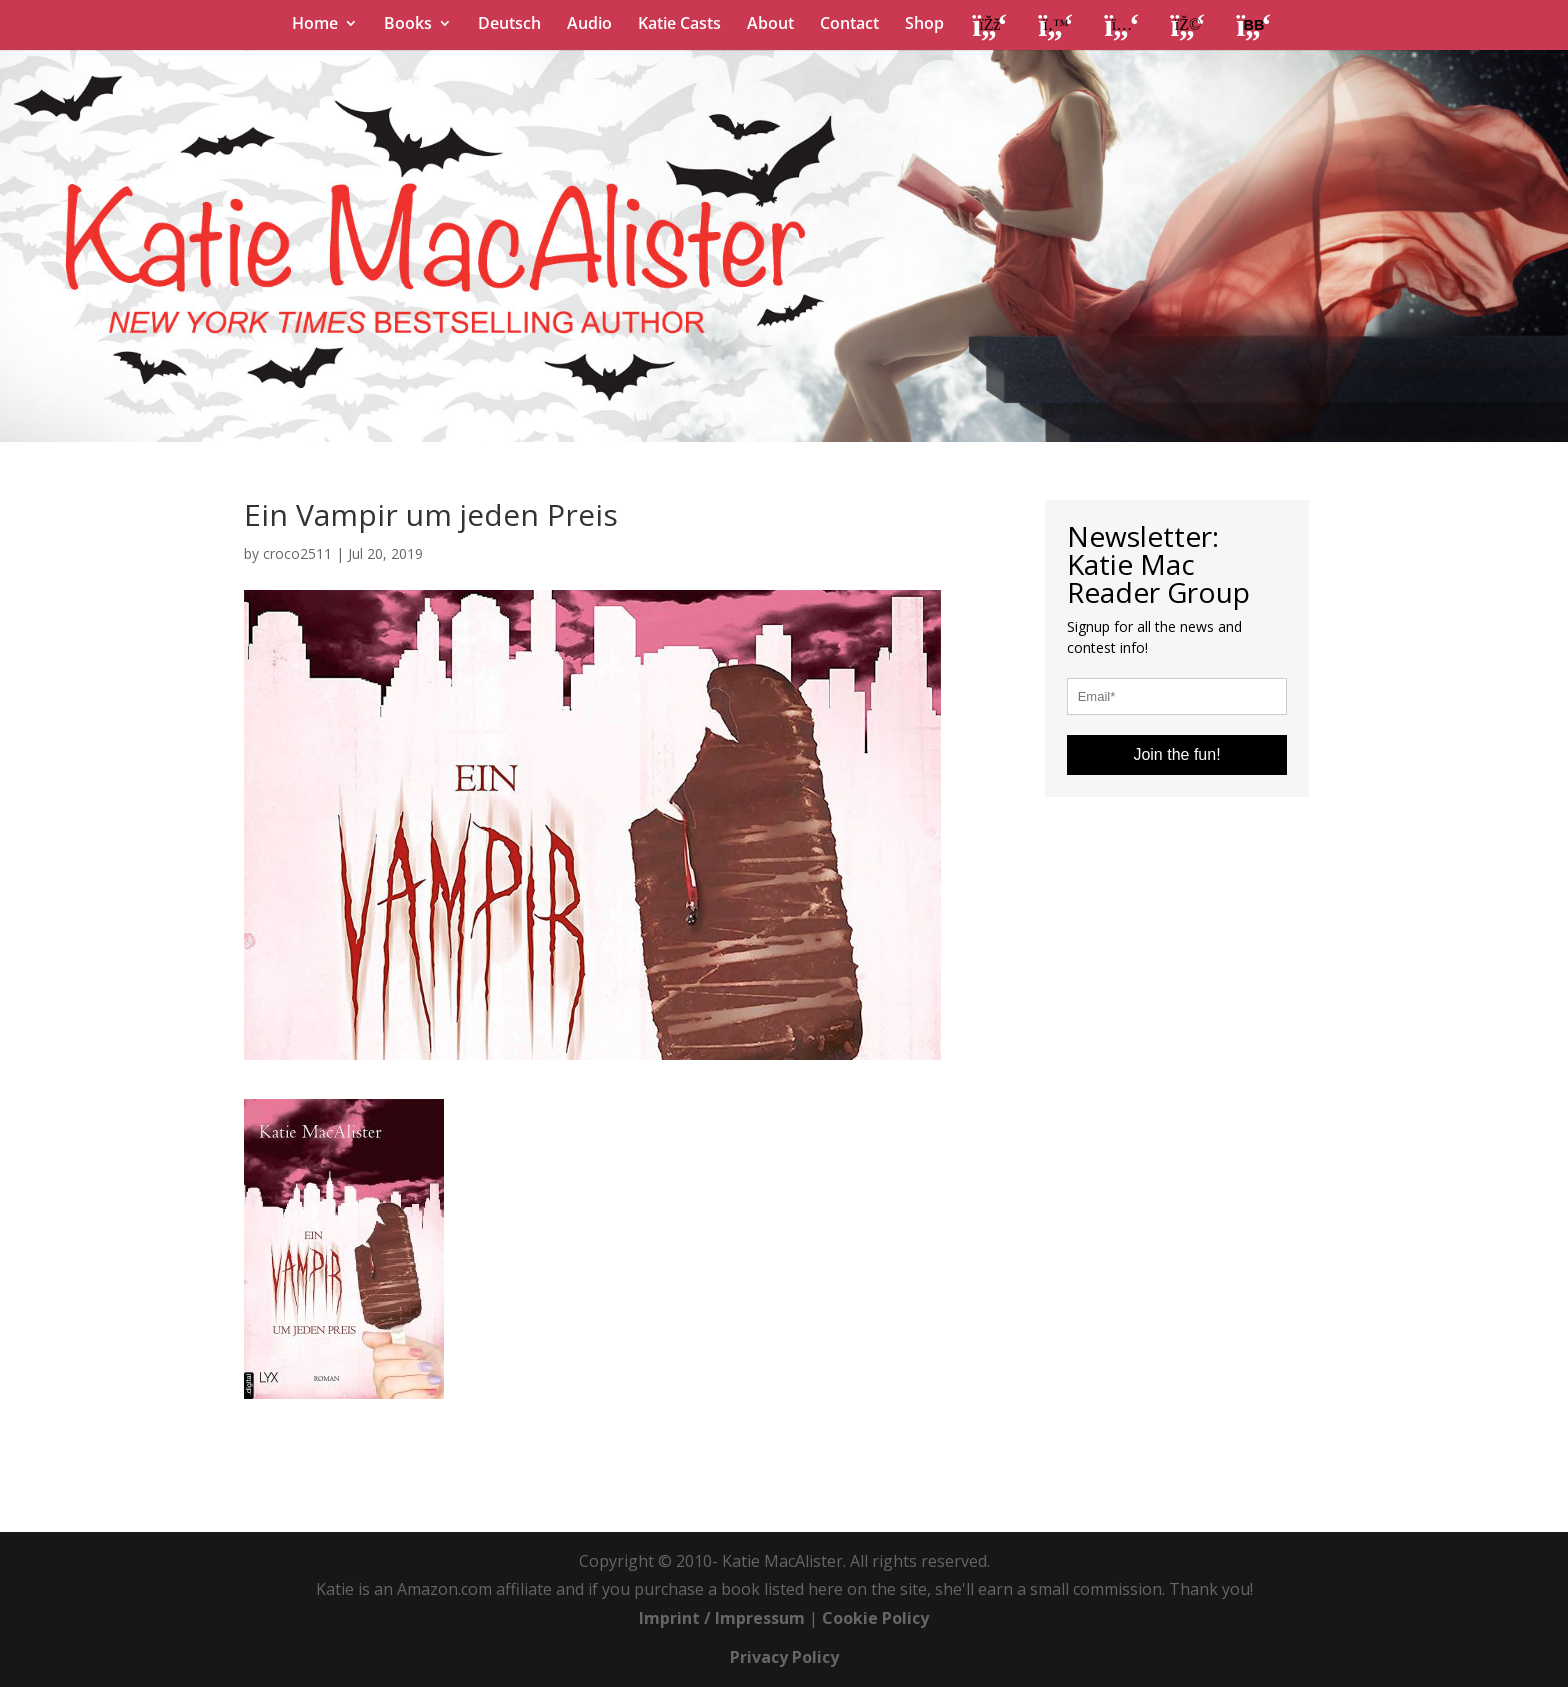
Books (408, 25)
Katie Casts (679, 25)
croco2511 (297, 553)
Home (315, 25)
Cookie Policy (875, 1618)
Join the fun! (1176, 754)
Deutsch (509, 25)
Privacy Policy (784, 1657)
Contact (849, 25)
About (770, 25)
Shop (924, 25)
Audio (589, 25)
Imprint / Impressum (722, 1618)
